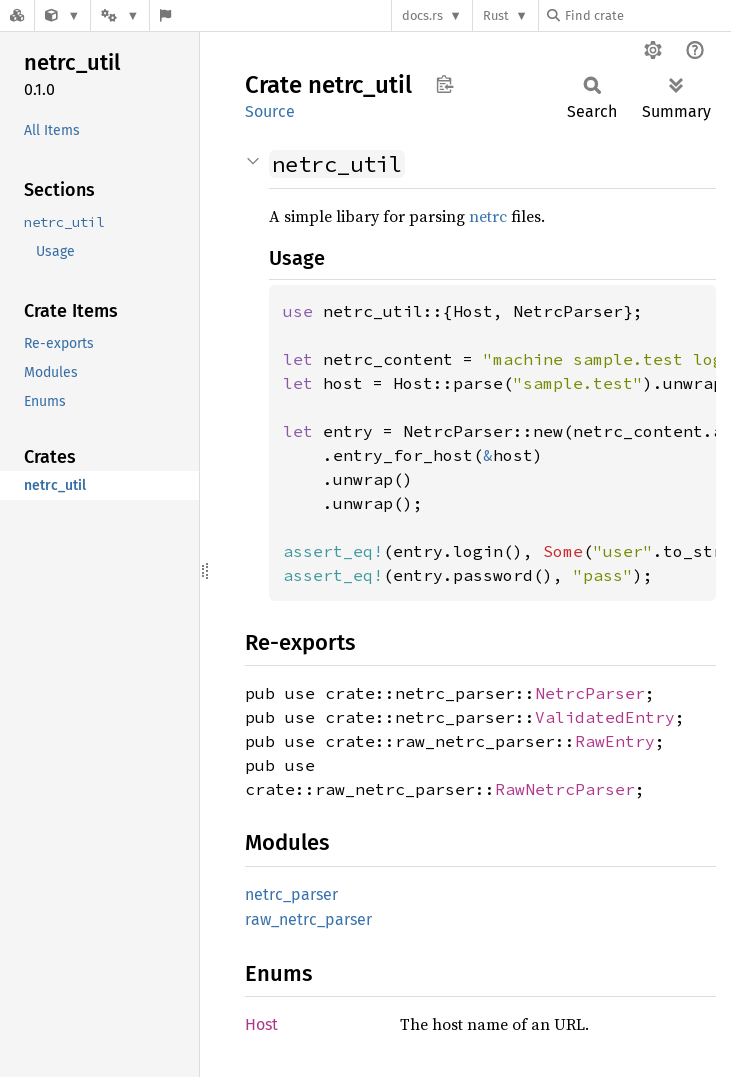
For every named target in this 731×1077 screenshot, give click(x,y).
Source (270, 111)
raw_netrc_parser (308, 919)
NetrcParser (590, 693)
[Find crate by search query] (647, 15)
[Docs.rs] (17, 15)
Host (261, 1024)
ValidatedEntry (605, 717)
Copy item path (444, 84)
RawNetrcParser (565, 789)
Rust (496, 15)
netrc (488, 216)
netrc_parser (291, 894)
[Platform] (120, 15)
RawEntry (615, 741)
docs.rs (422, 15)
